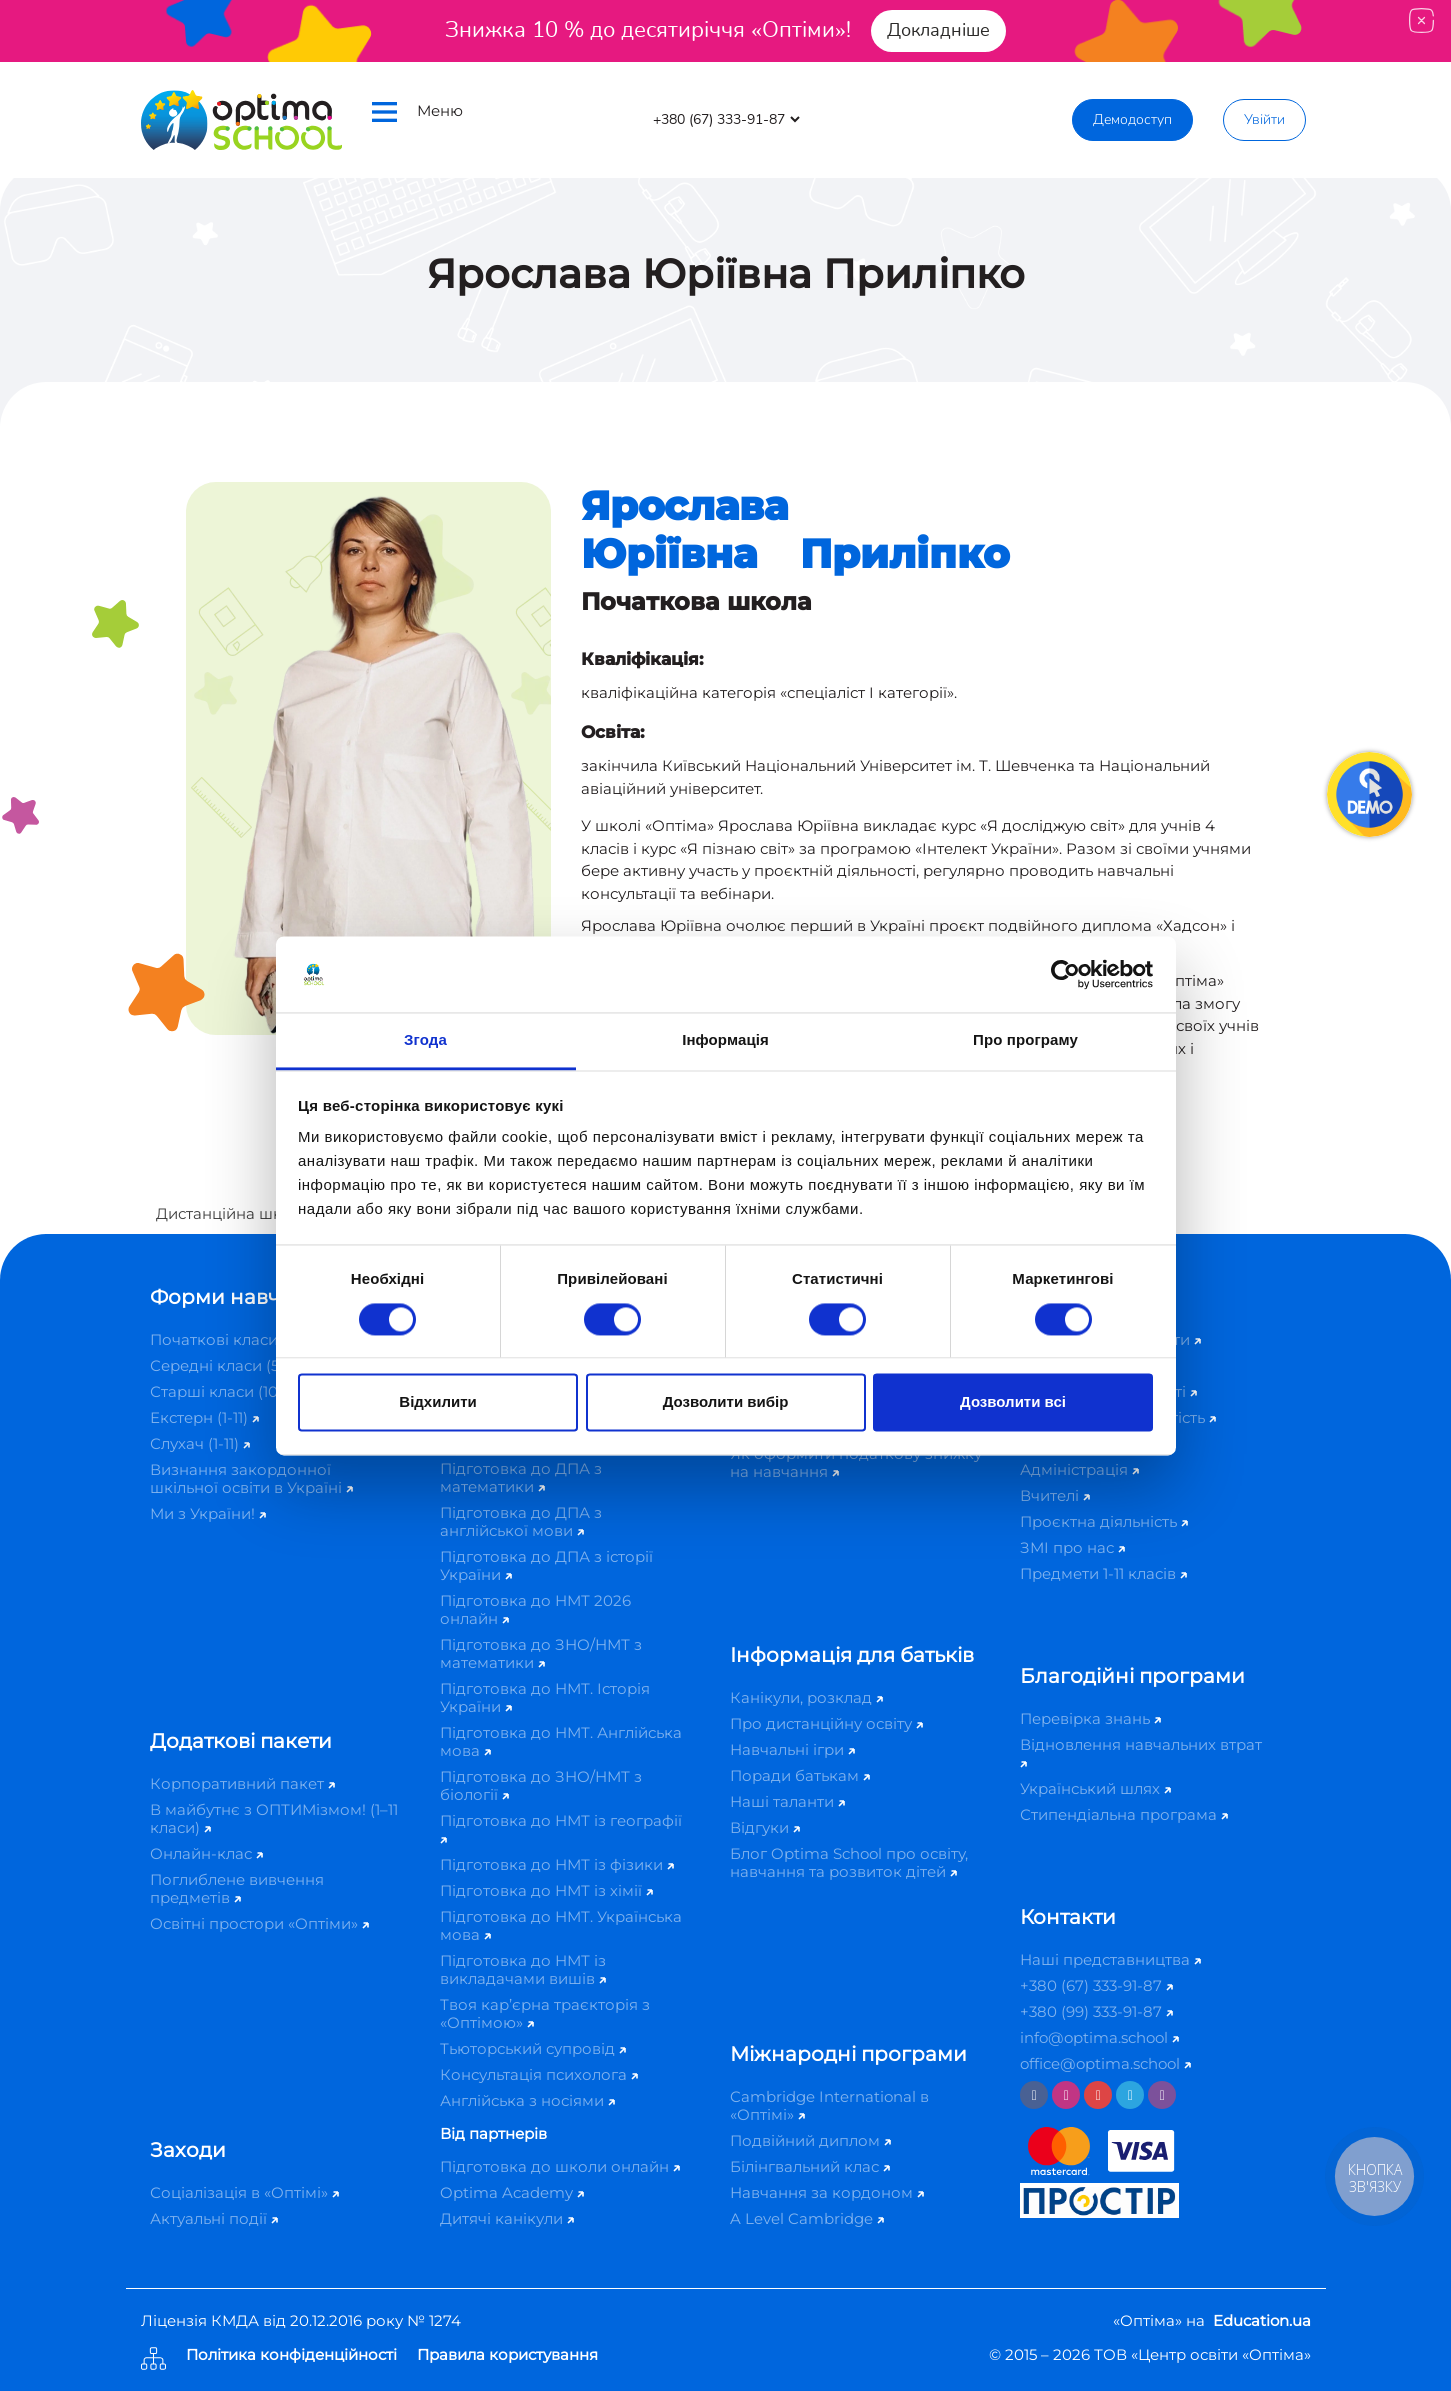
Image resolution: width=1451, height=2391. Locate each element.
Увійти (1264, 119)
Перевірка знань (1090, 1718)
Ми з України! (208, 1513)
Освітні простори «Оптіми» (259, 1923)
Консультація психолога (539, 2074)
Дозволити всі (1013, 1402)
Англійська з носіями (527, 2100)
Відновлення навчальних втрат (1141, 1751)
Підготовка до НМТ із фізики (557, 1864)
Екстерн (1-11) (204, 1417)
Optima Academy (512, 2192)
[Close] (1421, 20)
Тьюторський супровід (533, 2048)
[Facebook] (1034, 2095)
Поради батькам (800, 1775)
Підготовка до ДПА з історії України (546, 1565)
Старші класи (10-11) (230, 1391)
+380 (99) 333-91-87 (1096, 2011)
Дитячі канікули (507, 2218)
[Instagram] (1066, 2095)
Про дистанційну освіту (826, 1723)
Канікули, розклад (806, 1697)
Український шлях (1095, 1788)
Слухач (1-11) (200, 1443)
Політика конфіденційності (291, 2355)
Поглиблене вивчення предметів (237, 1888)
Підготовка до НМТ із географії (561, 1827)
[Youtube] (1098, 2095)
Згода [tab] (425, 1040)
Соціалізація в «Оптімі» (244, 2192)
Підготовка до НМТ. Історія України (545, 1697)
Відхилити (437, 1402)
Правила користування (507, 2355)
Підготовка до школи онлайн (560, 2166)
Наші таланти (787, 1801)
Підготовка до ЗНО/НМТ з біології (541, 1785)
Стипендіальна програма (1124, 1814)
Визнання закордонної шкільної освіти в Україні (251, 1478)
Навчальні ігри (792, 1749)
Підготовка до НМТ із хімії (546, 1890)
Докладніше (938, 30)
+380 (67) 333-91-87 (1096, 1985)
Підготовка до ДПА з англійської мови (521, 1521)
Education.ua (1262, 2320)
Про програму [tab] (1025, 1040)
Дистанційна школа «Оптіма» (269, 1213)
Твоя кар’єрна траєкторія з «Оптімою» (545, 2013)
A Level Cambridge (807, 2218)
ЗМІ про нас (1072, 1547)
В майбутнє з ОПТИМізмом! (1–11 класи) (274, 1818)
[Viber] (1162, 2095)
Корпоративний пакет (242, 1783)
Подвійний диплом (810, 2140)
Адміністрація (1079, 1469)
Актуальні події (214, 2218)
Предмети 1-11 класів (1103, 1573)
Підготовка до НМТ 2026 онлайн (535, 1609)
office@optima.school (1105, 2063)
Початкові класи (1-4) (237, 1339)
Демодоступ (1132, 119)
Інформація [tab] (725, 1040)
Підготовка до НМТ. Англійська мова (561, 1741)
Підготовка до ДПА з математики (521, 1477)
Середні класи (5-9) (230, 1365)
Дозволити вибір (726, 1402)
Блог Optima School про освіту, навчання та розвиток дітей (849, 1862)
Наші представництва (1110, 1959)
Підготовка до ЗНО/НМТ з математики (541, 1653)
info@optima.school (1099, 2037)
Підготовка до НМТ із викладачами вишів (523, 1969)
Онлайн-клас (206, 1853)
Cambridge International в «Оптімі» (829, 2105)
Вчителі (1055, 1495)
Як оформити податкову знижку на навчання (856, 1462)
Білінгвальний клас (810, 2166)
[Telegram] (1130, 2095)
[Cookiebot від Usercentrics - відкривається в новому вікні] (1065, 974)
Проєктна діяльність (1104, 1521)
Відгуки (765, 1827)
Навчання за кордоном (827, 2192)
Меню (417, 111)
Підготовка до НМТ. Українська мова (561, 1925)
